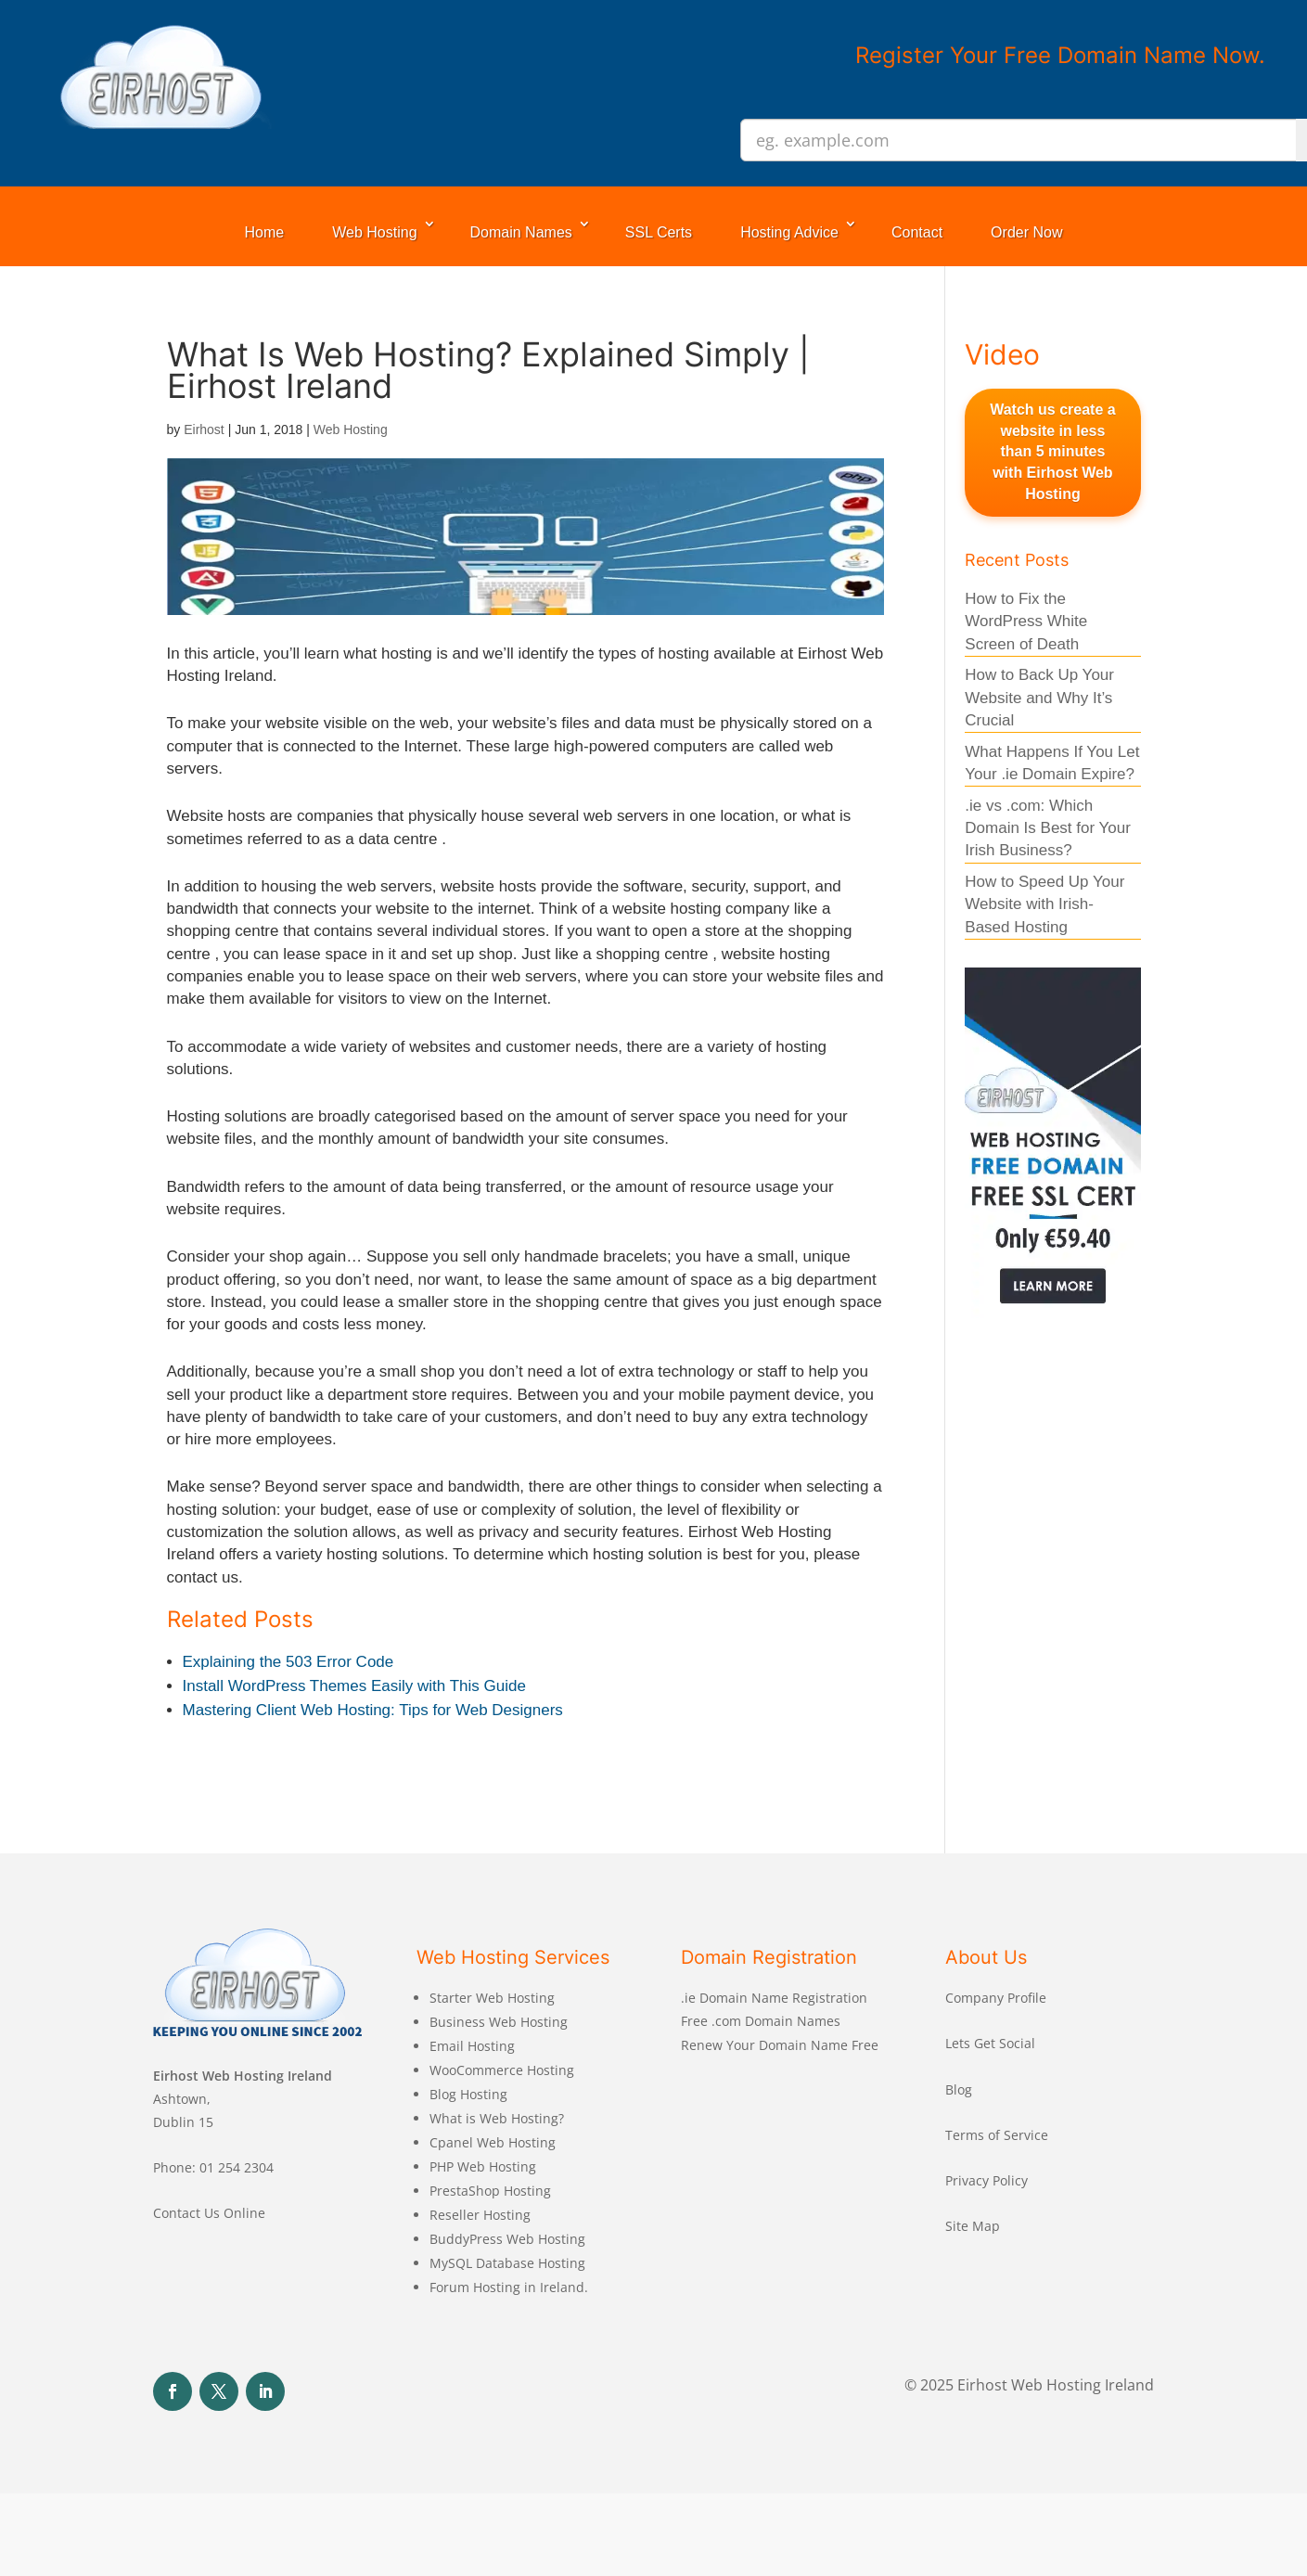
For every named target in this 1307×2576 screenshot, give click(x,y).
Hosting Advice (789, 232)
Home (265, 232)
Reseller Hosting (480, 2215)
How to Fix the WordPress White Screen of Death (1026, 621)
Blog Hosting (468, 2094)
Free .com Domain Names (760, 2021)
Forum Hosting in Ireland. (508, 2287)
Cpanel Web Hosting (492, 2142)
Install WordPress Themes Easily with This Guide (354, 1686)
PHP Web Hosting (482, 2166)
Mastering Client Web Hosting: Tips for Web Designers (373, 1710)
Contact (916, 232)
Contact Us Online (209, 2213)
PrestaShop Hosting (490, 2190)
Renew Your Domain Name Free (779, 2045)
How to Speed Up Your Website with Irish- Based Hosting (1044, 904)
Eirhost (204, 429)
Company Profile (995, 1997)
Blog (958, 2089)
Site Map (972, 2226)
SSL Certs (658, 232)
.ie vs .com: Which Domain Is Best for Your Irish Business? (1048, 828)
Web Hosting (374, 232)
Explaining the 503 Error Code (288, 1662)
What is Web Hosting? (496, 2118)
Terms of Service (996, 2135)
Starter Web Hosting (492, 1997)
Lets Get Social (990, 2043)
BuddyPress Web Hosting (507, 2239)
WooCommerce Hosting (501, 2070)
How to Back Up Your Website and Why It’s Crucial (1039, 697)
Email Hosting (472, 2046)
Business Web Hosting (498, 2022)
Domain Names (521, 232)
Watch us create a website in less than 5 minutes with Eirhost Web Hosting (1052, 452)
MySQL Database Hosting (507, 2263)
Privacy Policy (986, 2180)
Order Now (1026, 232)
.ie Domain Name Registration (774, 1997)
